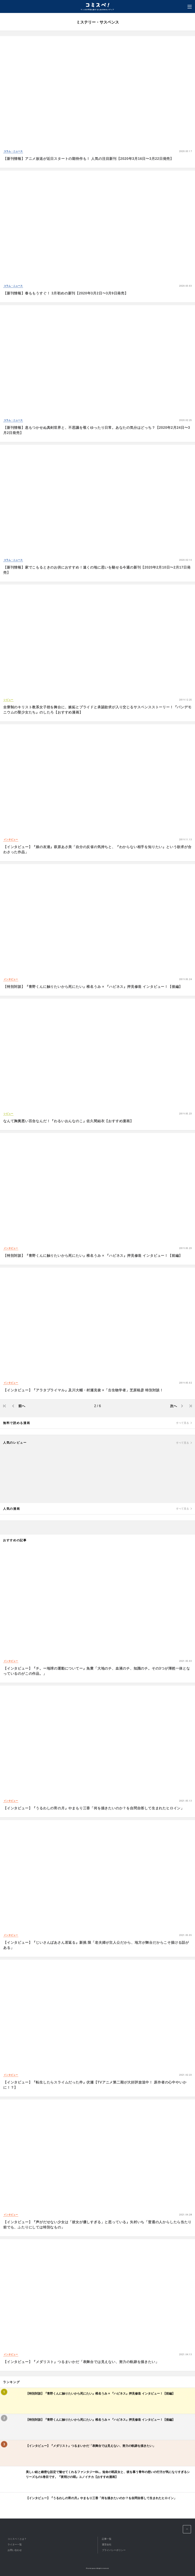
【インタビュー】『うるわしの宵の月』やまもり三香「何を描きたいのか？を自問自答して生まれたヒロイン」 (93, 1808)
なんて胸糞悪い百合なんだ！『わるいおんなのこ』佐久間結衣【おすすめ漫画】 (68, 1121)
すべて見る (182, 1422)
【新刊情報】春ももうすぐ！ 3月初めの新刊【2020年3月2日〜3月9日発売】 (65, 293)
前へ (21, 1406)
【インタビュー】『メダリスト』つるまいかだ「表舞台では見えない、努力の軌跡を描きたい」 (81, 2362)
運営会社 (106, 2544)
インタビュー (11, 839)
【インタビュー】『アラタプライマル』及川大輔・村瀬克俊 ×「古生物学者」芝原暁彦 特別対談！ (83, 1390)
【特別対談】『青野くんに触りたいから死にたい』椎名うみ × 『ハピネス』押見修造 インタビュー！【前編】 (93, 1255)
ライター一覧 (15, 2544)
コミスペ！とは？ (17, 2539)
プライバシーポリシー (114, 2550)
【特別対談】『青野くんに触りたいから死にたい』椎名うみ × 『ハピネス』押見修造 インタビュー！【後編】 (93, 986)
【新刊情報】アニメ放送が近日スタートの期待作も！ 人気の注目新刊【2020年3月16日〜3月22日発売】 (88, 159)
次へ (173, 1406)
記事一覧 (106, 2539)
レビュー (8, 699)
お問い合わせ (15, 2550)
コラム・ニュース (13, 151)
